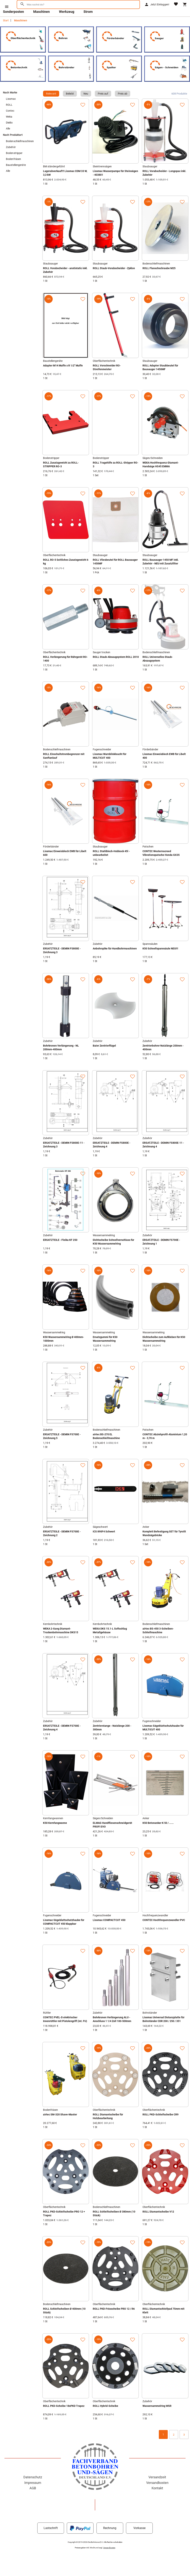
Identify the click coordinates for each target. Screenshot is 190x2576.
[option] (21, 108)
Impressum (32, 2492)
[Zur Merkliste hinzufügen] (83, 114)
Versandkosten (157, 2492)
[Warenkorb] (185, 9)
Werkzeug (66, 21)
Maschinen (41, 21)
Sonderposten (13, 21)
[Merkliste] (176, 9)
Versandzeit (157, 2487)
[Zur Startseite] (35, 17)
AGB (33, 2498)
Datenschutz (32, 2487)
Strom (88, 21)
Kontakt (157, 2498)
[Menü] (6, 6)
